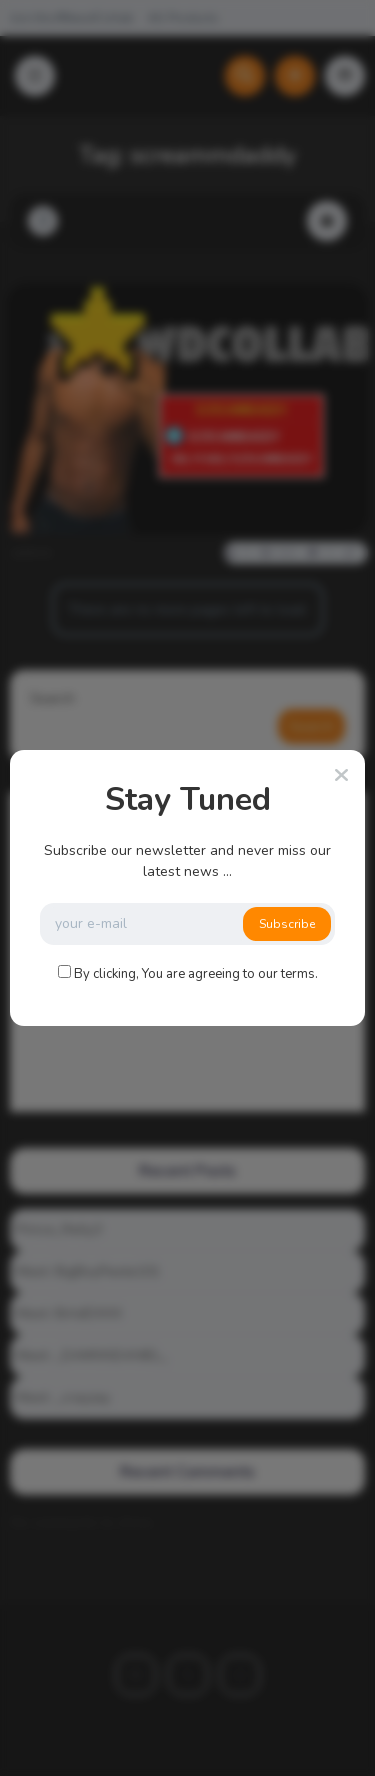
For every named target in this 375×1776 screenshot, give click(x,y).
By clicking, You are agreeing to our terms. (196, 974)
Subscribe (287, 924)
